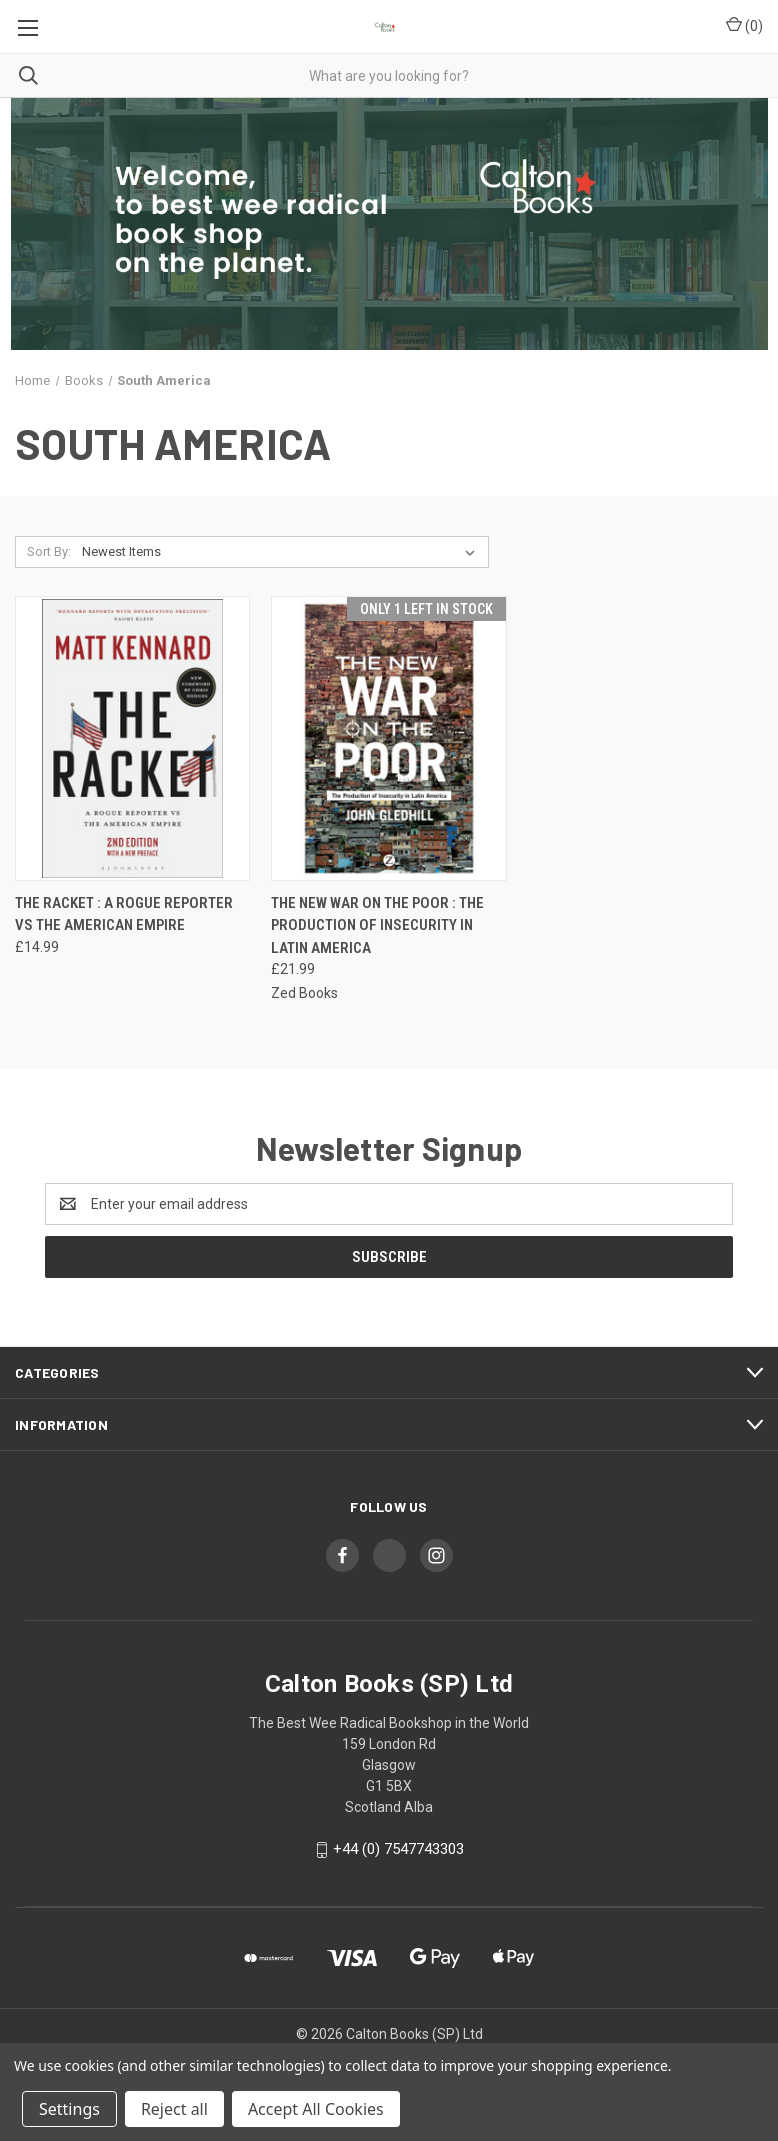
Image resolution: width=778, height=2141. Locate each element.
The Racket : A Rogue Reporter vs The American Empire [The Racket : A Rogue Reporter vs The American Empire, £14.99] (124, 914)
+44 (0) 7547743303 (398, 1849)
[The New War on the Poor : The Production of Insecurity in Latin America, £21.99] (388, 738)
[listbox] (282, 552)
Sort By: (49, 551)
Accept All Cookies (316, 2109)
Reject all (174, 2109)
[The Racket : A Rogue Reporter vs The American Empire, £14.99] (132, 738)
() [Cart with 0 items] (744, 25)
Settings (69, 2109)
